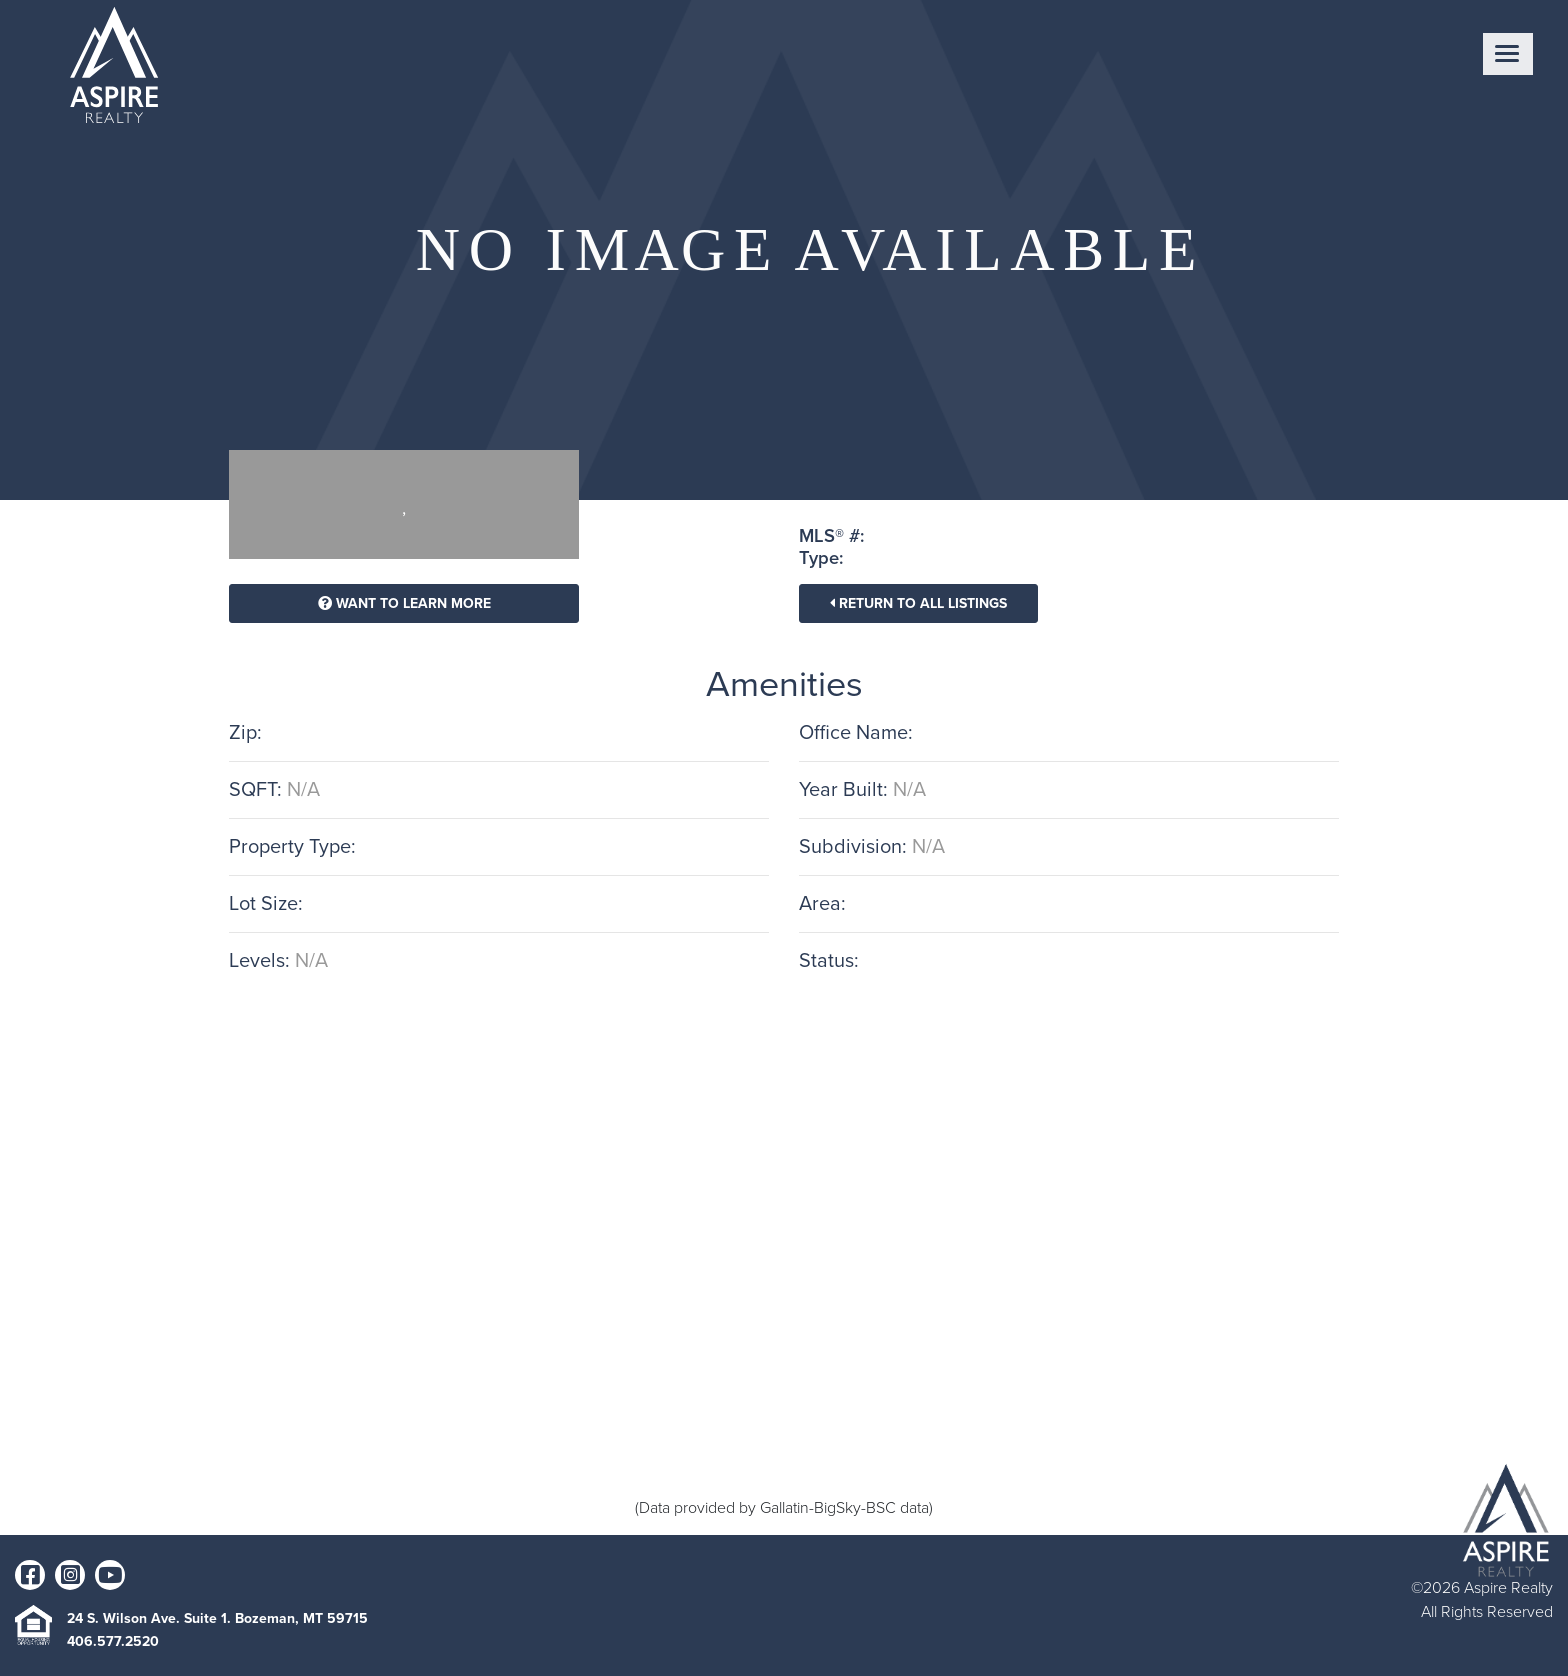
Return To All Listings (918, 603)
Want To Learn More (404, 603)
